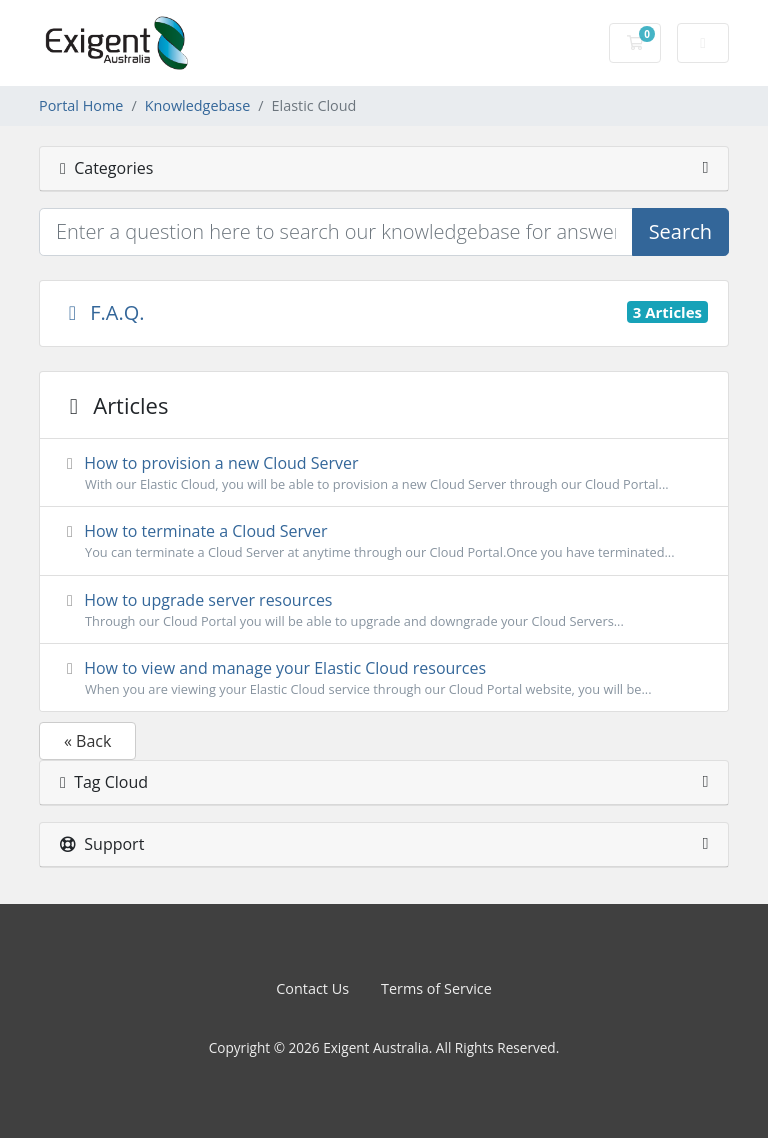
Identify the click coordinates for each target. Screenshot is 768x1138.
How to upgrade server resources (384, 610)
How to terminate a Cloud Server (384, 541)
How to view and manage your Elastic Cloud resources (384, 678)
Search (680, 231)
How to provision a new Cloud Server (384, 473)
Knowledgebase (198, 105)
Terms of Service (436, 988)
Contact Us (312, 988)
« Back (87, 741)
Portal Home (81, 105)
